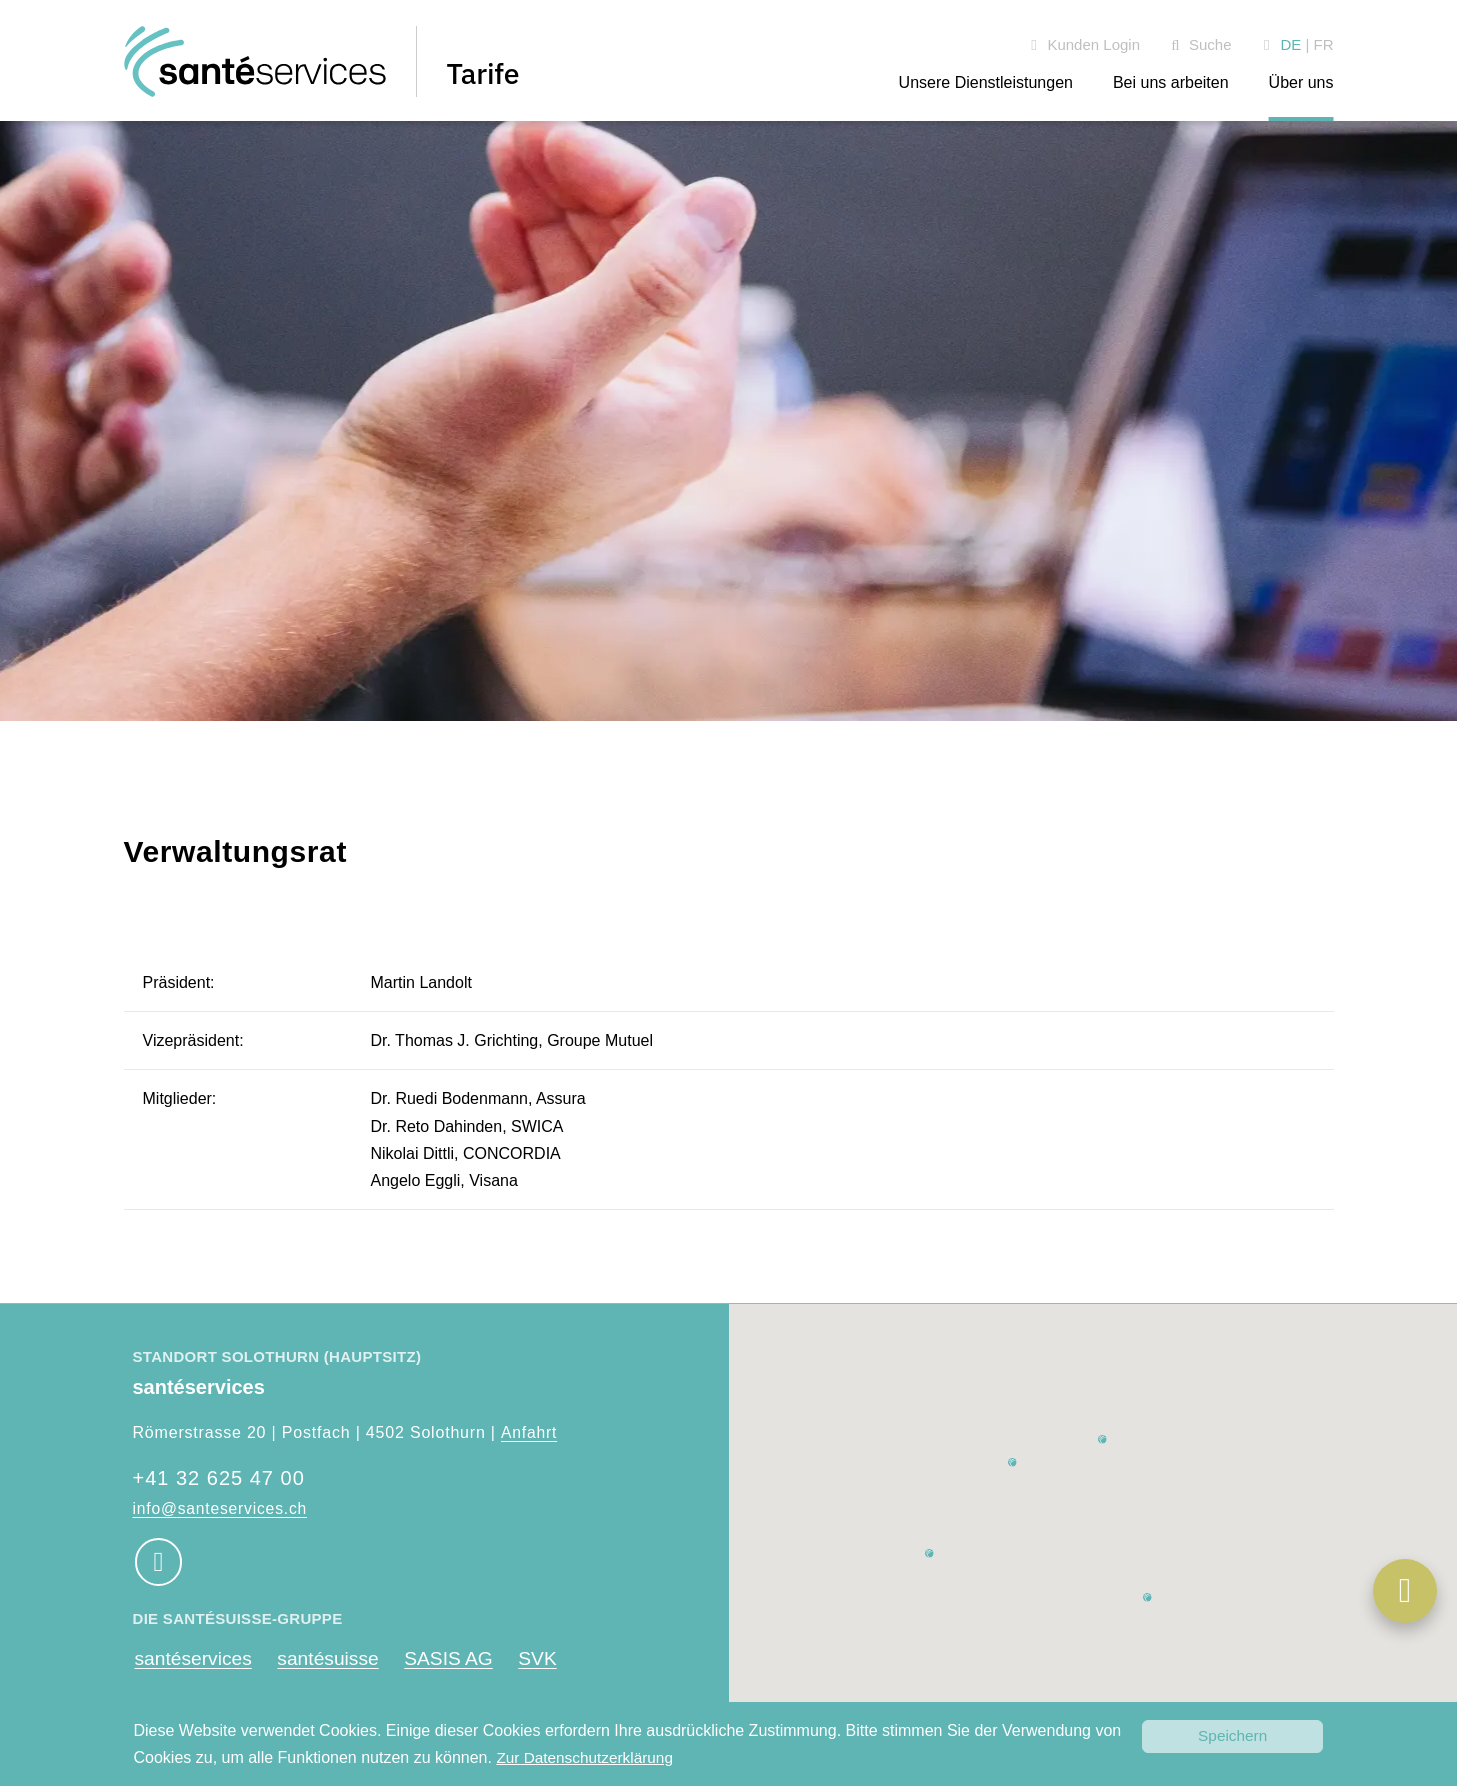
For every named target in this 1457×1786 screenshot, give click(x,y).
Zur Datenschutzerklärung (588, 1757)
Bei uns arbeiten (1171, 82)
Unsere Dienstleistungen (986, 82)
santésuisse (333, 1659)
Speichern (1233, 1735)
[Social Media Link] (158, 1562)
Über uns (1301, 82)
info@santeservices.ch (222, 1508)
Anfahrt (528, 1432)
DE (1290, 44)
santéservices (194, 1659)
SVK (549, 1659)
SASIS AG (458, 1659)
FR (1324, 44)
